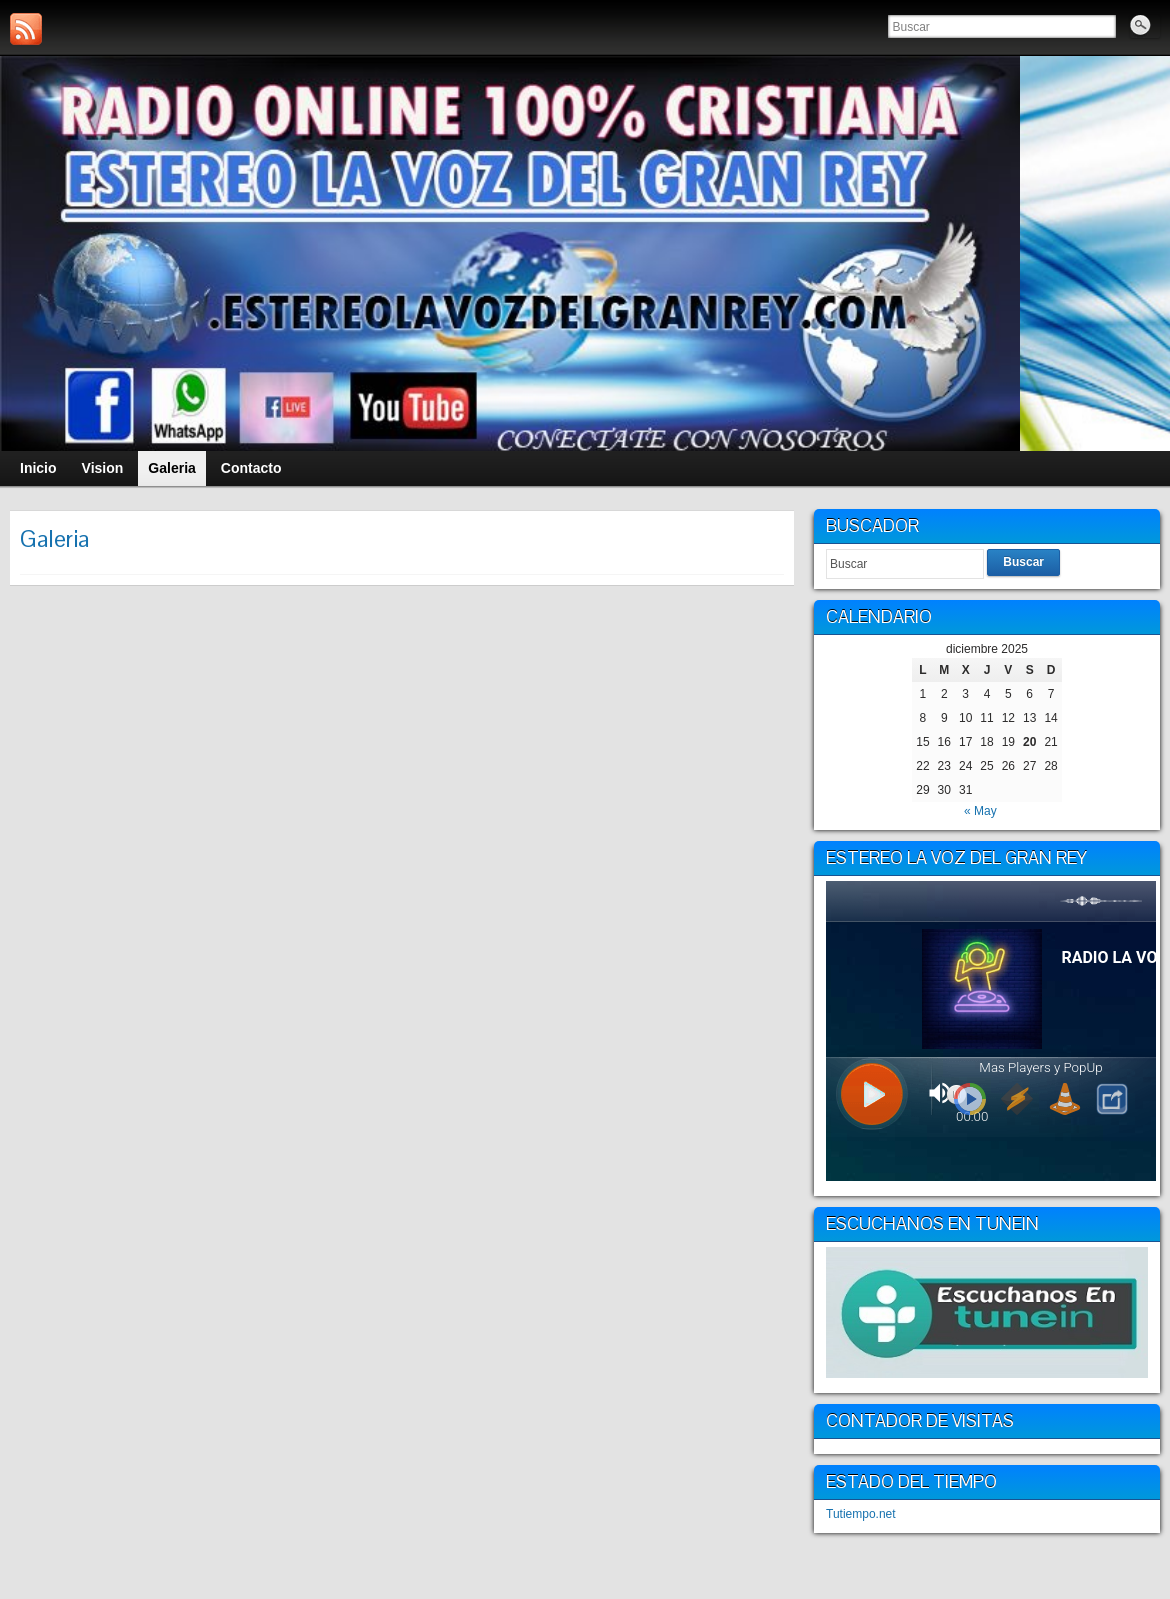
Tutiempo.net (861, 1514)
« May (980, 811)
